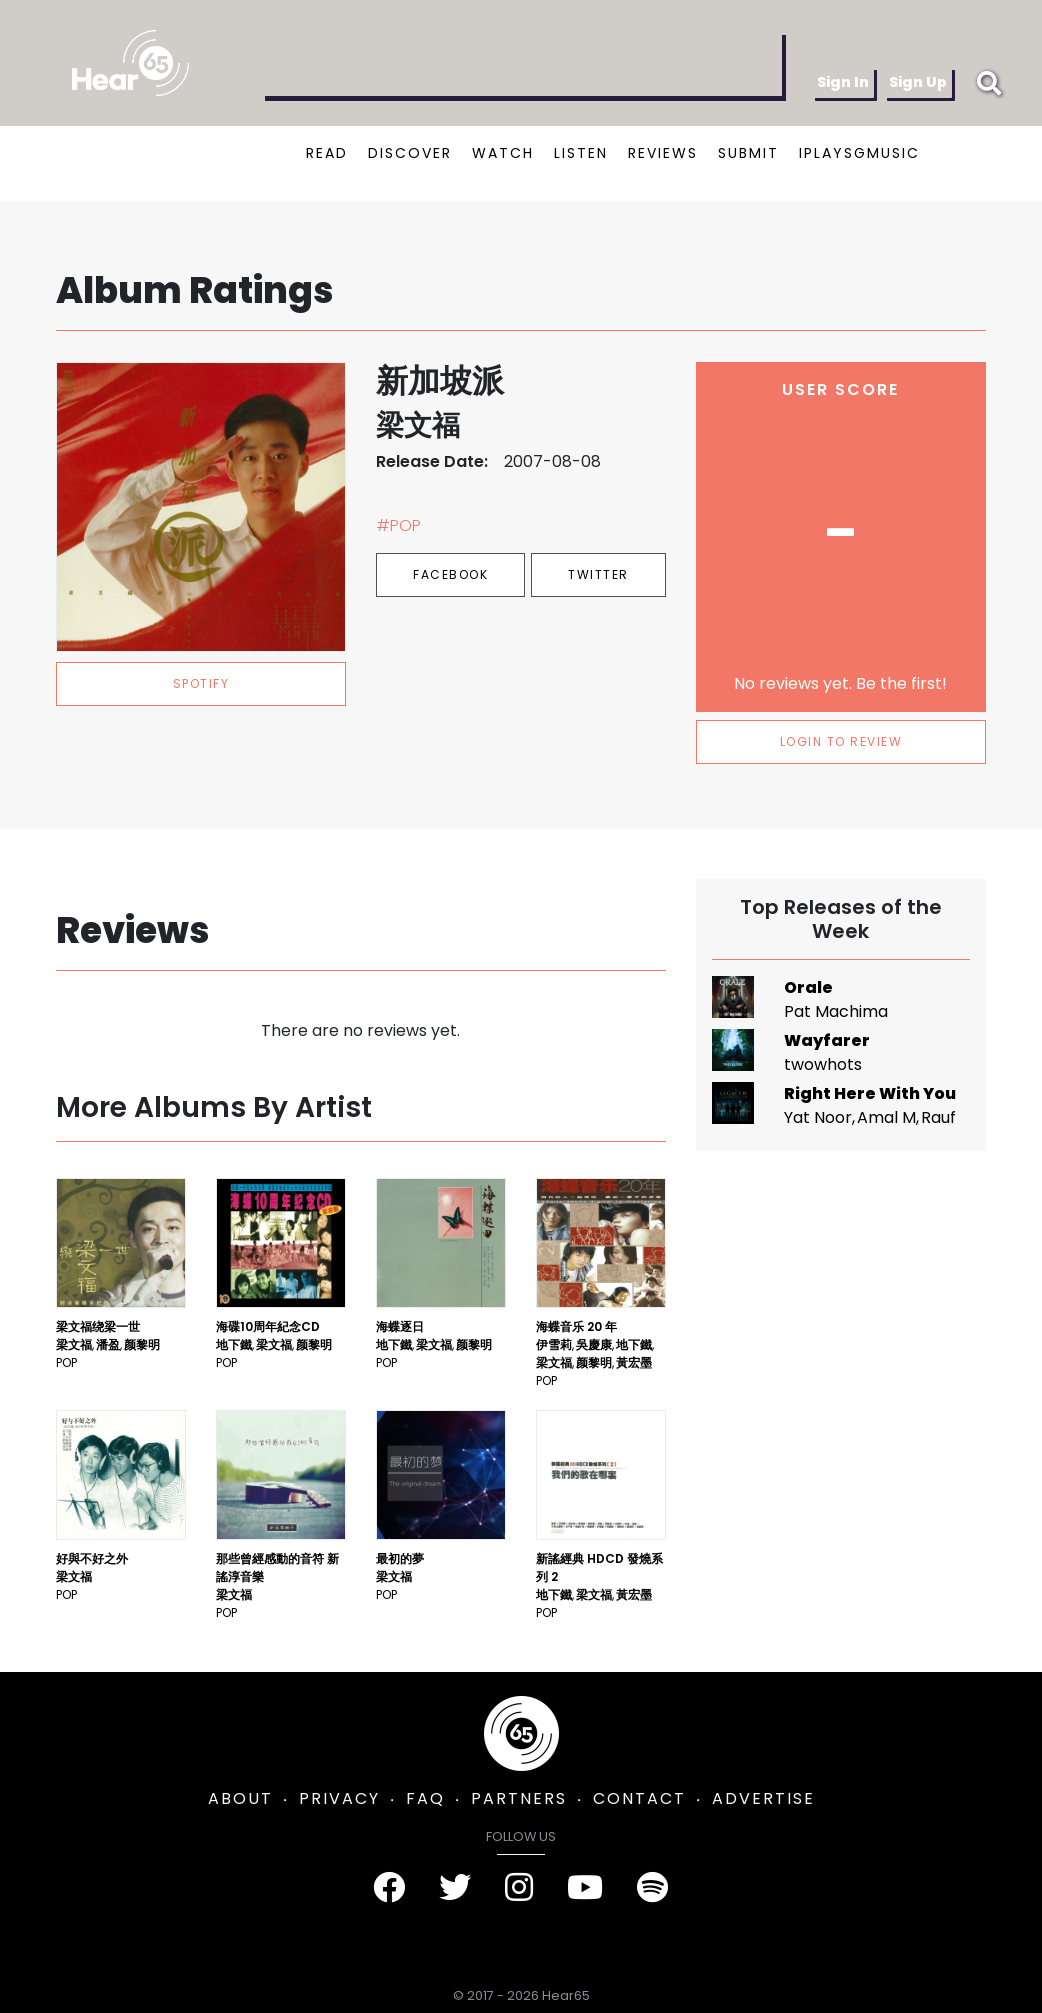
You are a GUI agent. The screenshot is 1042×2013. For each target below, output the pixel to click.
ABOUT (240, 1798)
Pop (66, 1362)
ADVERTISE (763, 1798)
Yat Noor (818, 1117)
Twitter (598, 574)
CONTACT (639, 1798)
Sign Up (918, 82)
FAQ (425, 1798)
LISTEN (581, 153)
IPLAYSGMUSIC (859, 153)
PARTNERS (519, 1798)
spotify (201, 683)
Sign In (843, 82)
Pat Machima (836, 1011)
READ (327, 153)
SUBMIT (748, 153)
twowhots (823, 1064)
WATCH (503, 153)
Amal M (886, 1117)
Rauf (938, 1117)
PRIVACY (339, 1798)
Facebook (450, 574)
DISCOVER (410, 153)
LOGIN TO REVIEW (841, 741)
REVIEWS (663, 153)
